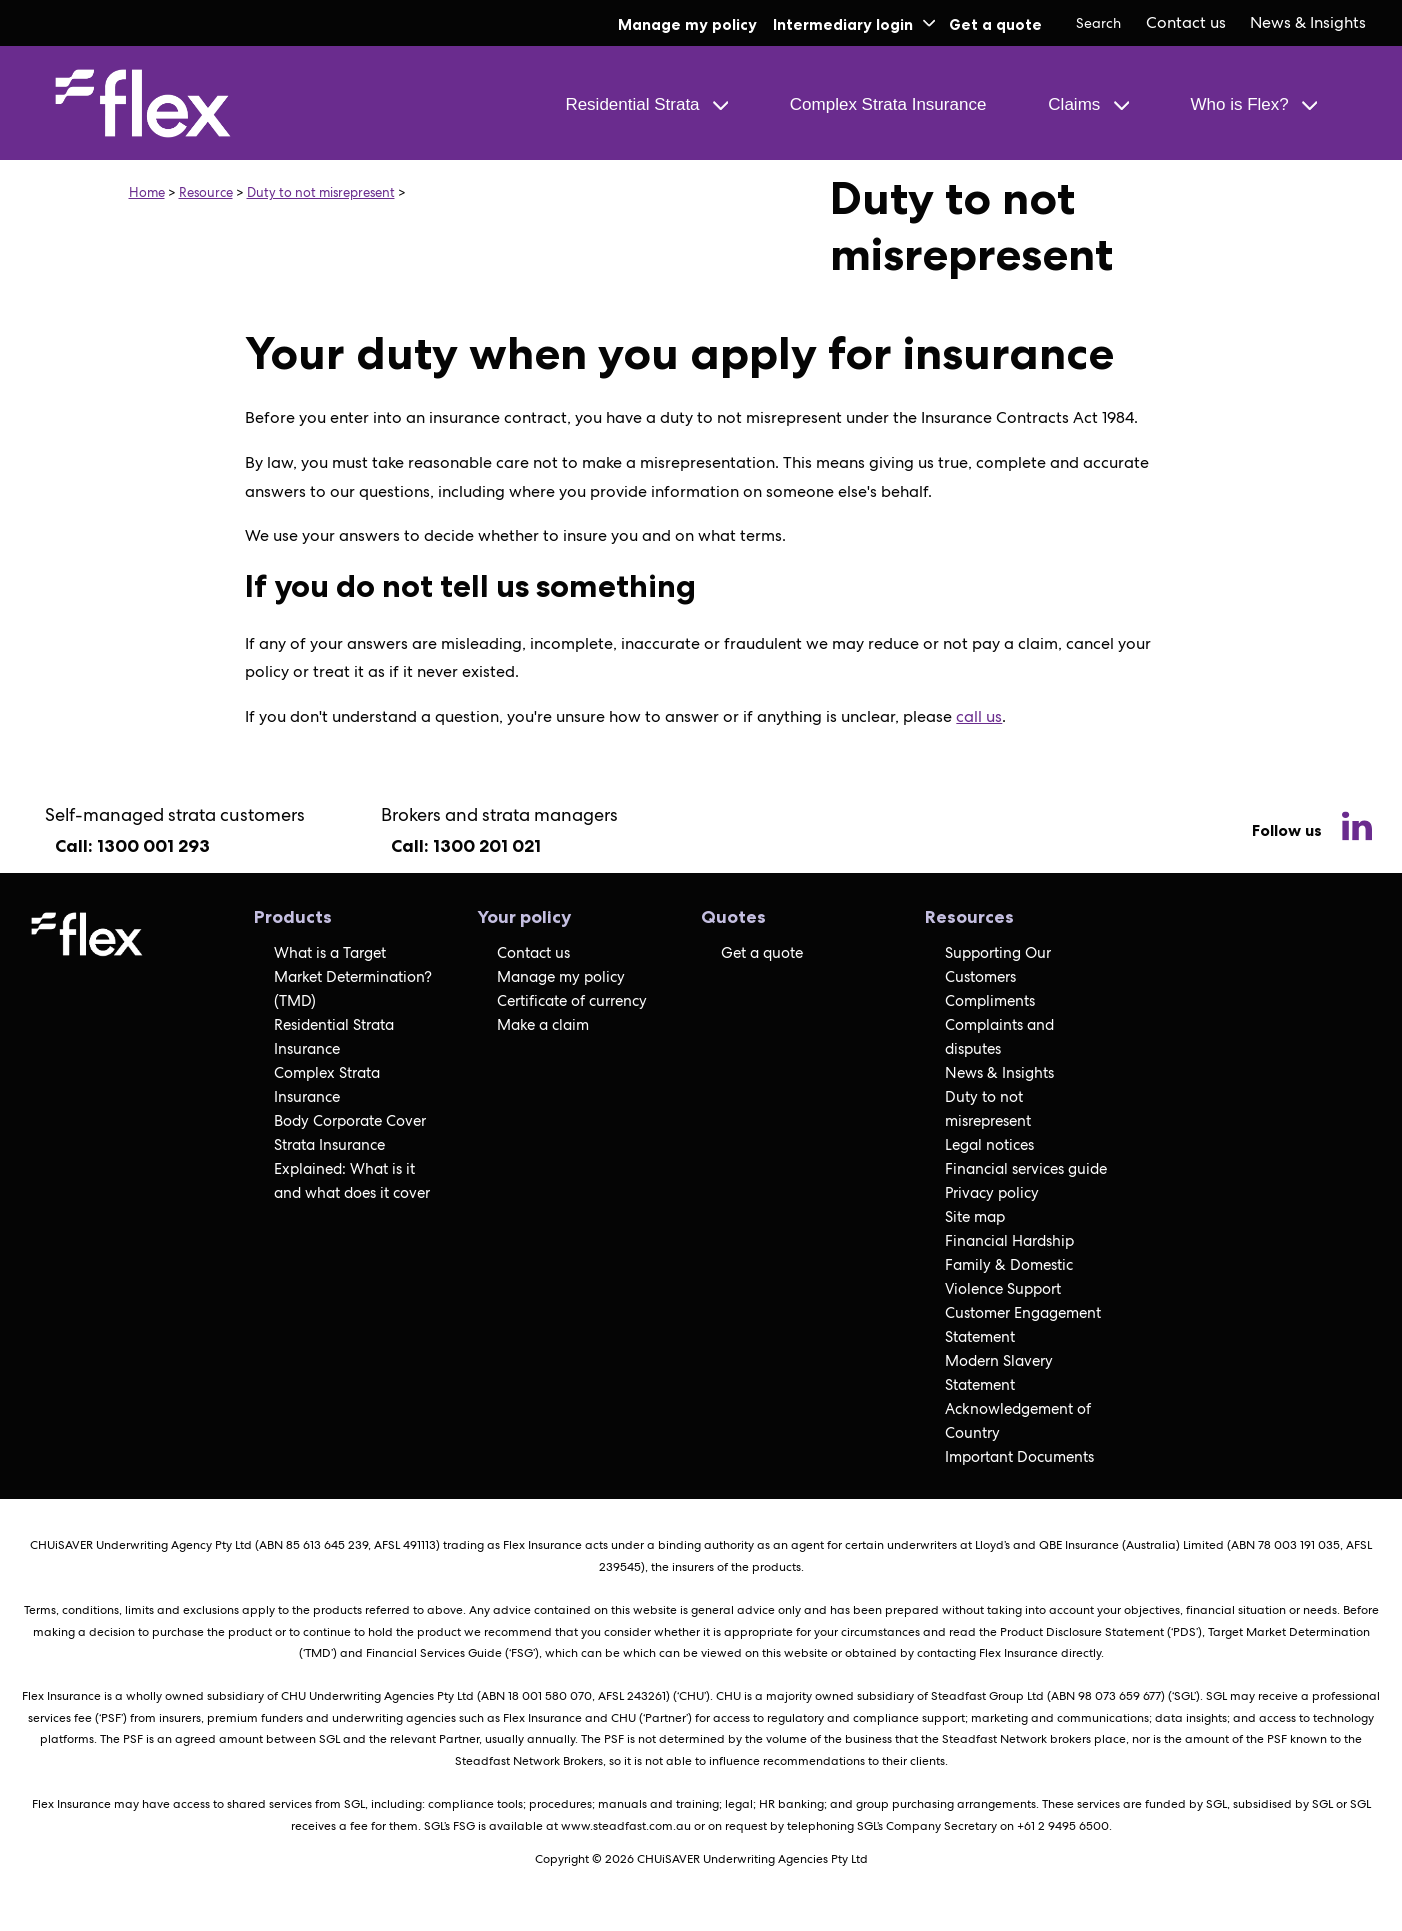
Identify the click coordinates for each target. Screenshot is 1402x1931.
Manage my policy (687, 24)
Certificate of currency (572, 1001)
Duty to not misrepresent (321, 192)
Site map (975, 1217)
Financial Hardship (1009, 1241)
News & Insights (1308, 22)
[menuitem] (1186, 23)
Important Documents (1019, 1457)
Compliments (990, 1001)
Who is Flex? (1254, 104)
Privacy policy (992, 1193)
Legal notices (989, 1145)
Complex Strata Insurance (888, 104)
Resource (206, 192)
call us (979, 716)
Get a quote (995, 24)
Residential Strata (646, 104)
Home (147, 192)
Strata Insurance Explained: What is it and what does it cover (352, 1169)
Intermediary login (854, 24)
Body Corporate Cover (350, 1121)
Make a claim (543, 1025)
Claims (1088, 104)
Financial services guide (1026, 1169)
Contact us (1186, 22)
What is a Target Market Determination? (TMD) (353, 977)
